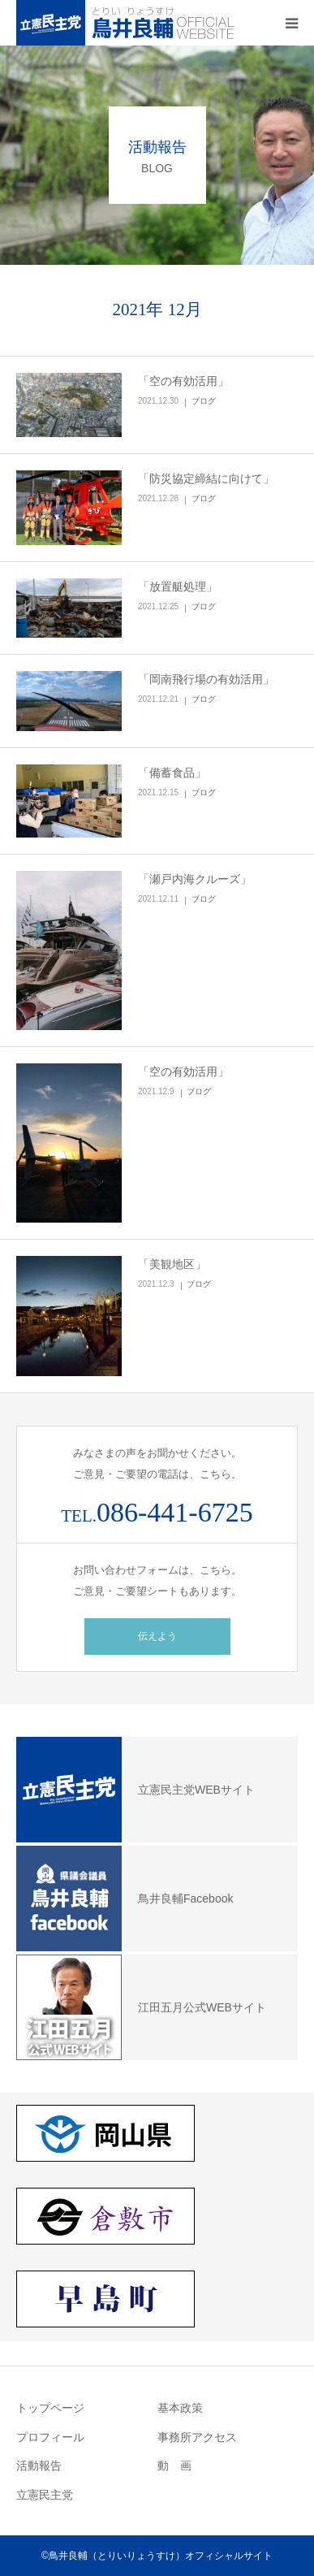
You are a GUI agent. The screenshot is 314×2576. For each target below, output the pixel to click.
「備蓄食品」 (172, 772)
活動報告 (39, 2465)
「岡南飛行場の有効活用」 (206, 679)
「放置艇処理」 (177, 586)
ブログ (203, 400)
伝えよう (157, 1636)
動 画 (174, 2465)
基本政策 (180, 2407)
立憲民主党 (44, 2494)
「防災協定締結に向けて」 (206, 478)
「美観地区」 (172, 1264)
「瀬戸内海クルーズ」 (195, 878)
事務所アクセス (197, 2437)
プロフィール (50, 2437)
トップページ (50, 2407)
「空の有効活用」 (183, 380)
